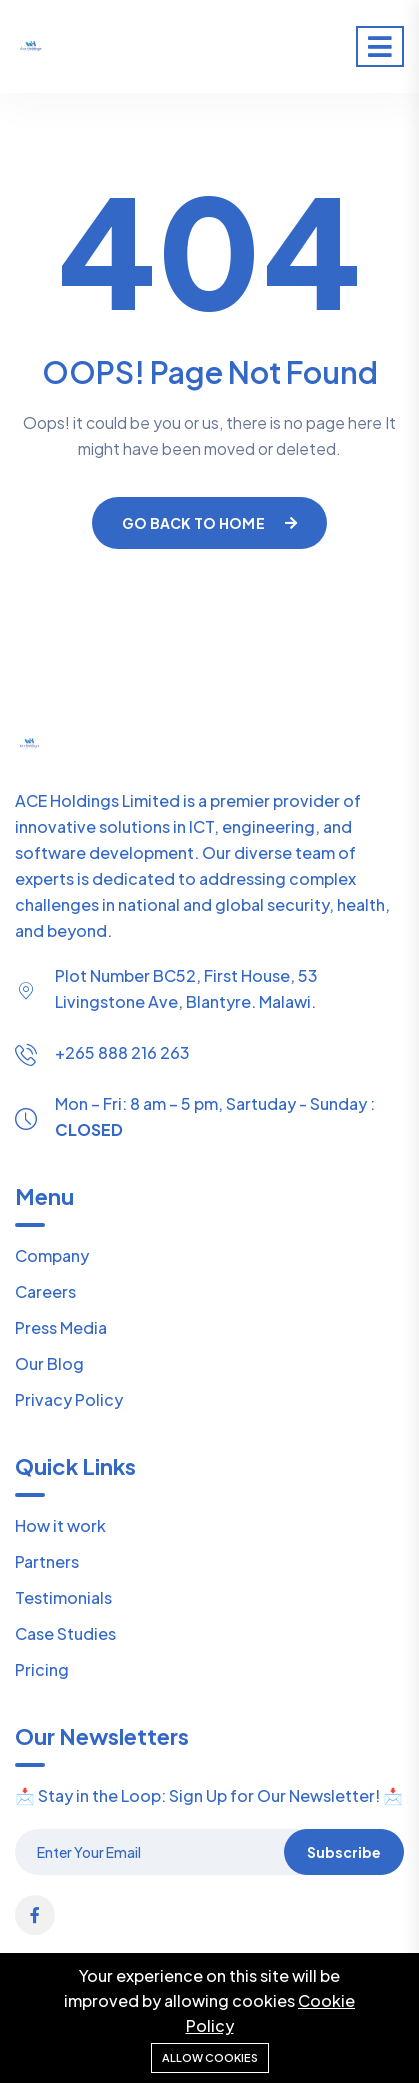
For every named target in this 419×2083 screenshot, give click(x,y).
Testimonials (63, 1597)
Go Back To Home (209, 523)
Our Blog (49, 1363)
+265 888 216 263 (122, 1052)
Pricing (42, 1669)
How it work (60, 1525)
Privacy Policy (69, 1399)
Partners (47, 1561)
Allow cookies (210, 2057)
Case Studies (65, 1633)
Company (52, 1255)
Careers (45, 1291)
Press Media (61, 1327)
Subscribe (344, 1852)
